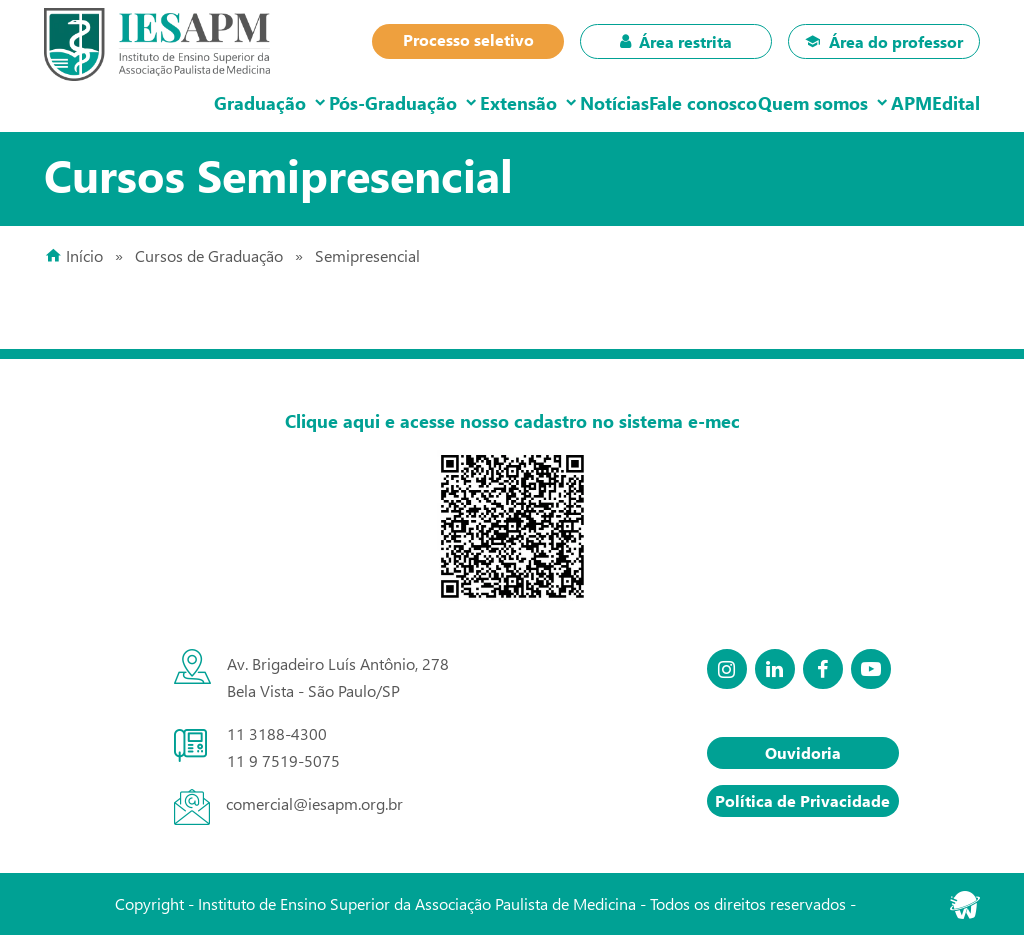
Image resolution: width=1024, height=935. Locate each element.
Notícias (543, 102)
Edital (948, 102)
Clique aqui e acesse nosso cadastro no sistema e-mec (512, 420)
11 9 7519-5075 (283, 760)
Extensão (431, 102)
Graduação (141, 102)
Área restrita (676, 41)
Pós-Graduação (290, 102)
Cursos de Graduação (209, 255)
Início (84, 255)
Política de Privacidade (802, 800)
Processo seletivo (468, 39)
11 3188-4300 (277, 733)
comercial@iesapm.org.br (314, 803)
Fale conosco (648, 102)
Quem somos (773, 102)
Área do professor (884, 41)
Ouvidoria (803, 752)
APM (887, 102)
